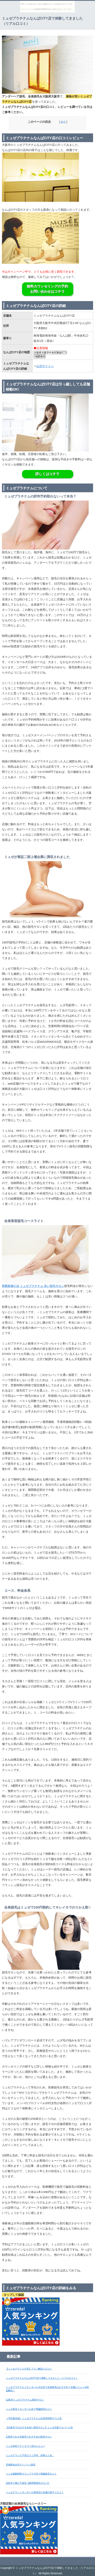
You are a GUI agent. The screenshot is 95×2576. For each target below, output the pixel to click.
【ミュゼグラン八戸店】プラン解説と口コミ (29, 2368)
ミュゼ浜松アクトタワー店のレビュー (25, 2446)
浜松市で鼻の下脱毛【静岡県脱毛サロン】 (28, 2483)
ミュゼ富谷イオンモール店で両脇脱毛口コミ (29, 2409)
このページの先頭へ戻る (47, 2561)
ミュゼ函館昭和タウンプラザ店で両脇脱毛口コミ (31, 2473)
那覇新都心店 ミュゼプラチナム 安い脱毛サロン (33, 1286)
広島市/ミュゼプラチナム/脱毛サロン (25, 2399)
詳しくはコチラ (47, 474)
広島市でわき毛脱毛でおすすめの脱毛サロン (29, 2436)
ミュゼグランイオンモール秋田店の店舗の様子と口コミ (35, 2492)
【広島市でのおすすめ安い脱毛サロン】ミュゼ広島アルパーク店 (39, 2427)
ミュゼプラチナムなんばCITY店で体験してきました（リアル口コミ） (42, 2378)
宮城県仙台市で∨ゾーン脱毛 (20, 2464)
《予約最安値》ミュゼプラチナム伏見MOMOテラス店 (34, 2418)
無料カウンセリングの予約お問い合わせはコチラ (47, 289)
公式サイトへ (45, 366)
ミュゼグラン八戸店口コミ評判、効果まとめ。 (30, 2455)
